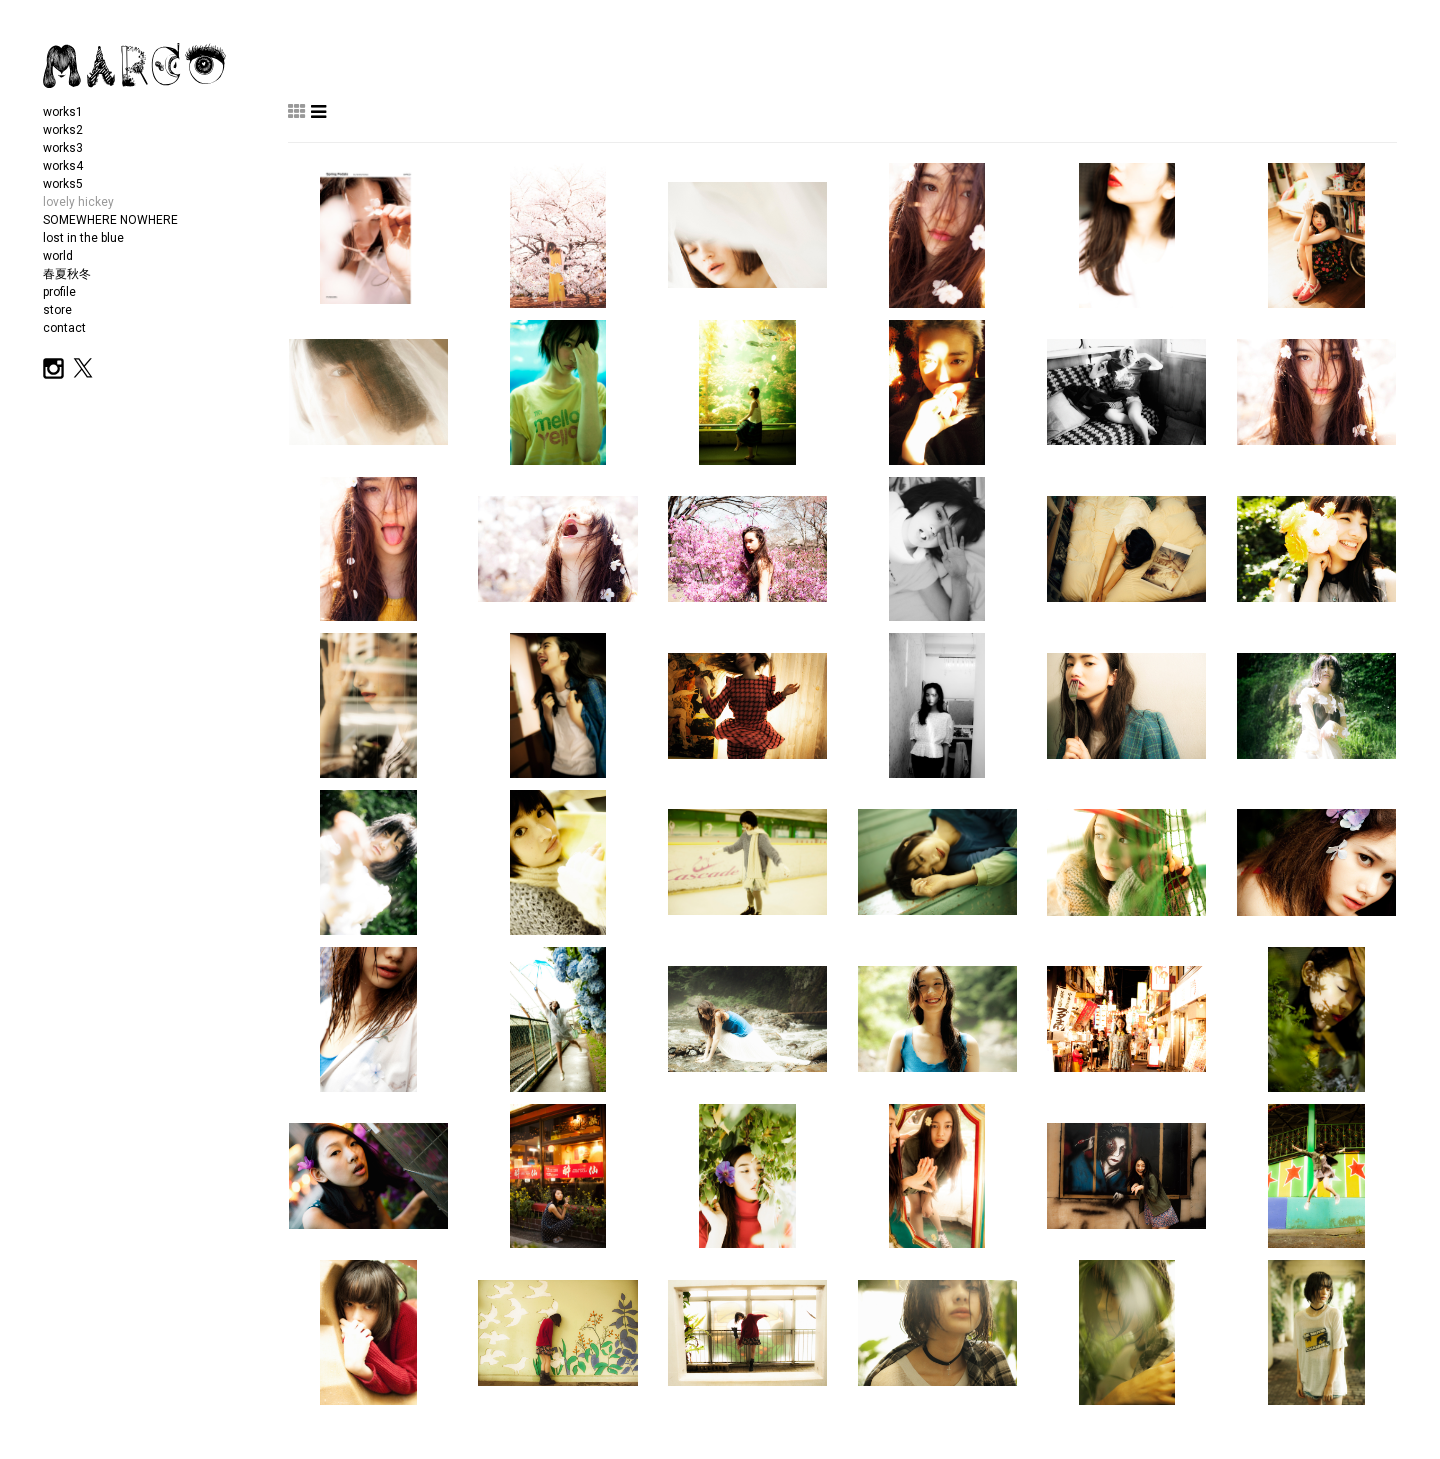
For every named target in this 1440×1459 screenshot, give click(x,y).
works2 (63, 130)
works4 (63, 166)
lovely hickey (78, 202)
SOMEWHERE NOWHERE (110, 220)
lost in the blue (83, 238)
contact (64, 328)
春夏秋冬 (67, 274)
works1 (63, 112)
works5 (63, 184)
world (58, 256)
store (57, 310)
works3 (63, 148)
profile (59, 292)
